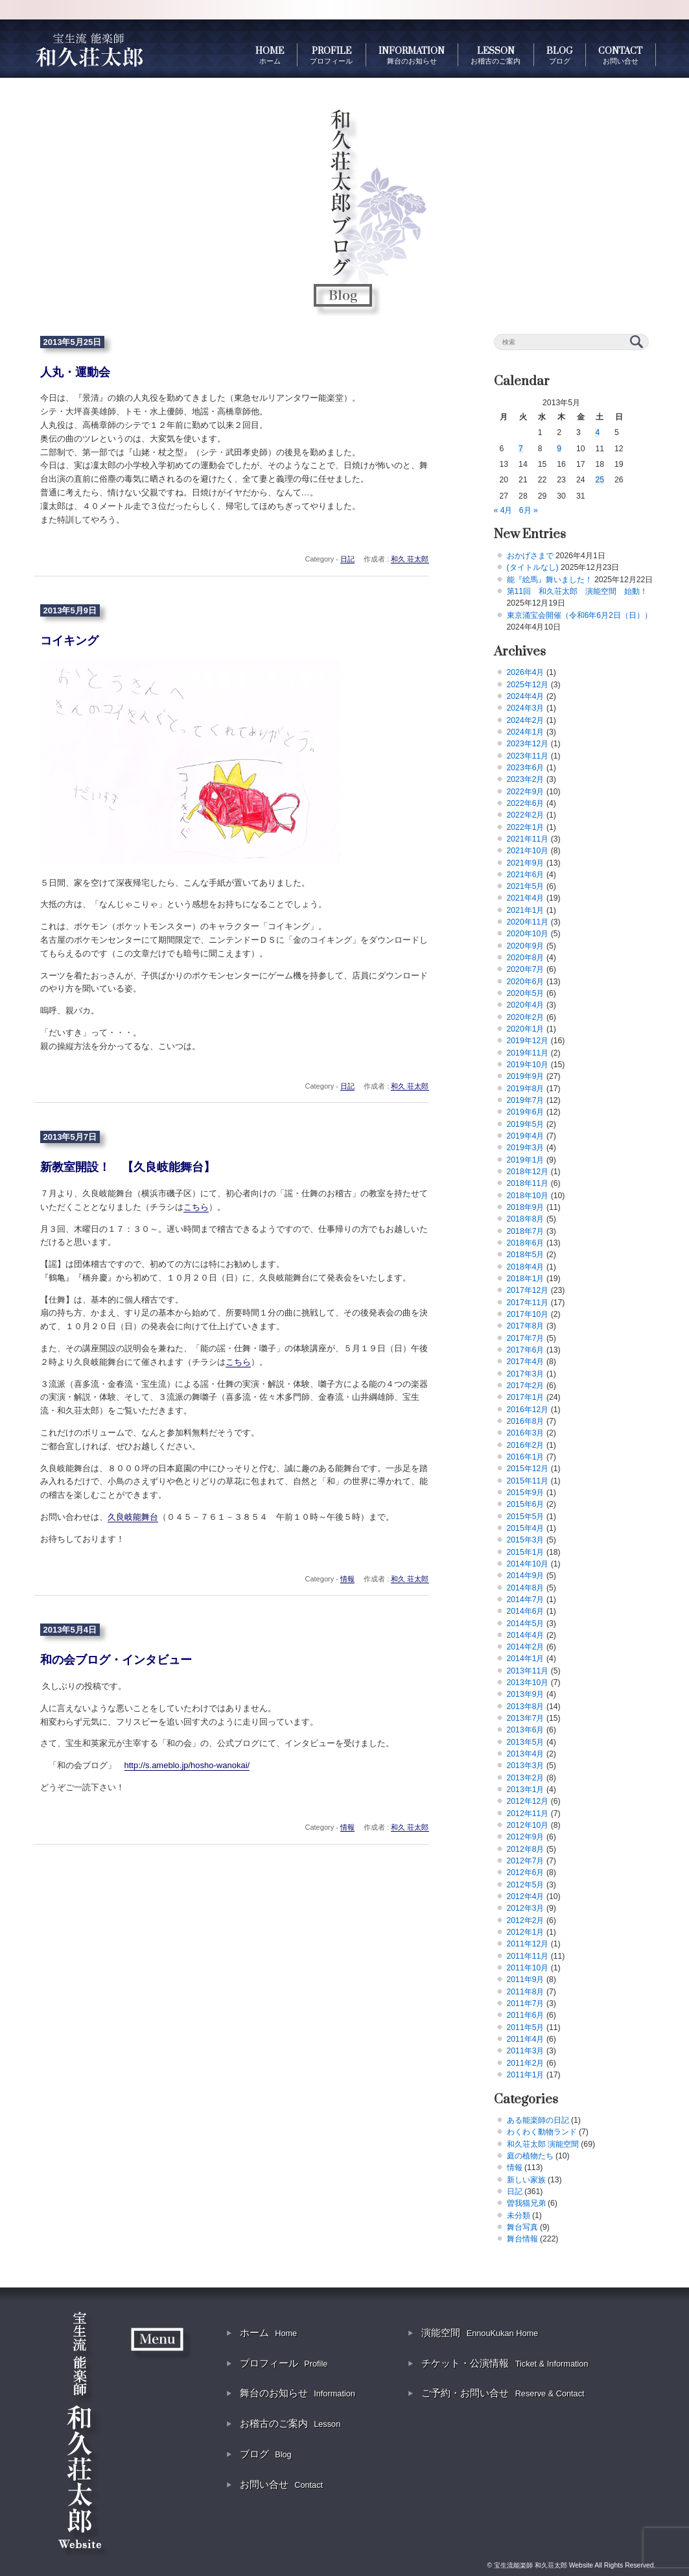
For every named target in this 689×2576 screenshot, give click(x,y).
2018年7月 (525, 1231)
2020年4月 (525, 1005)
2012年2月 (525, 1920)
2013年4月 (525, 1753)
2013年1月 (525, 1789)
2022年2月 (525, 815)
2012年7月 (525, 1860)
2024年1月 (525, 732)
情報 (347, 1579)
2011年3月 (525, 2050)
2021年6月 (525, 874)
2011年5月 (525, 2027)
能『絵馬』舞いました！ (549, 579)
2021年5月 (525, 886)
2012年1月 (525, 1932)
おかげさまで (530, 555)
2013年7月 (525, 1718)
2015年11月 (528, 1480)
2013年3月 (525, 1765)
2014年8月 (525, 1587)
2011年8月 (525, 1991)
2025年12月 (528, 684)
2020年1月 (525, 1029)
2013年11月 (528, 1670)
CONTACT (620, 55)
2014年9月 (525, 1575)
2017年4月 (525, 1361)
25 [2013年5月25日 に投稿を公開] (599, 479)
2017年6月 (525, 1349)
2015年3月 (525, 1539)
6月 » (528, 510)
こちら (196, 1207)
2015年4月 (525, 1528)
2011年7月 (525, 2003)
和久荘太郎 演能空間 (543, 2144)
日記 (347, 559)
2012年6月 (525, 1872)
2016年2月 (525, 1445)
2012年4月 (525, 1896)
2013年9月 (525, 1694)
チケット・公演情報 (504, 2363)
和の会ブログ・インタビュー (116, 1659)
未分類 (518, 2215)
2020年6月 (525, 981)
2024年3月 (525, 708)
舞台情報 (522, 2238)
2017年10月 (528, 1314)
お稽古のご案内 (290, 2423)
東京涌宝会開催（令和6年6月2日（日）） (579, 615)
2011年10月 (528, 1967)
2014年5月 (525, 1623)
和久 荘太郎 (409, 559)
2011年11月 (528, 1956)
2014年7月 (525, 1599)
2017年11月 (528, 1302)
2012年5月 (525, 1884)
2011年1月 (525, 2074)
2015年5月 (525, 1516)
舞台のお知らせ (297, 2392)
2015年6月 (525, 1504)
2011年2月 (525, 2063)
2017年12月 (528, 1290)
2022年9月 (525, 791)
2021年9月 (525, 863)
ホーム (268, 2332)
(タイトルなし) (533, 567)
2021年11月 (528, 839)
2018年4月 (525, 1266)
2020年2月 (525, 1017)
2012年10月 (528, 1825)
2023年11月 (528, 756)
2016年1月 (525, 1456)
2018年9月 (525, 1207)
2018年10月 (528, 1195)
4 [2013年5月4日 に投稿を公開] (597, 432)
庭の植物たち (530, 2155)
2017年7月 (525, 1338)
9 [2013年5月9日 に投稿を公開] (559, 448)
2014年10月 (528, 1563)
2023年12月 (528, 743)
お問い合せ (281, 2484)
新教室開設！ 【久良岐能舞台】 (127, 1167)
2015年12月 (528, 1468)
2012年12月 (528, 1801)
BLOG (559, 55)
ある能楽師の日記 (538, 2120)
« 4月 (503, 510)
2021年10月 (528, 850)
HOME (269, 55)
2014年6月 (525, 1611)
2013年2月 (525, 1777)
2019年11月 (528, 1053)
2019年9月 (525, 1076)
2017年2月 (525, 1385)
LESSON (495, 55)
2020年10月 (528, 933)
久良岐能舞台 (133, 1517)
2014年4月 (525, 1635)
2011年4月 (525, 2039)
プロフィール (283, 2363)
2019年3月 (525, 1147)
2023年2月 (525, 779)
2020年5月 (525, 993)
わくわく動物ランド (542, 2131)
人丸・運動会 (75, 372)
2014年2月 (525, 1646)
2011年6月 (525, 2015)
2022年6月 (525, 803)
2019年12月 (528, 1040)
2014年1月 (525, 1658)
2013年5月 (525, 1742)
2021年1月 (525, 910)
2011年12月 (528, 1943)
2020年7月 (525, 969)
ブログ (266, 2453)
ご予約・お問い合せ (502, 2392)
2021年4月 (525, 898)
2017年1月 (525, 1397)
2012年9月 (525, 1836)
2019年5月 (525, 1124)
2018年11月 (528, 1183)
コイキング (69, 640)
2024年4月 (525, 696)
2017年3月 (525, 1373)
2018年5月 (525, 1254)
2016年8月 (525, 1421)
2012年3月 (525, 1908)
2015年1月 (525, 1552)
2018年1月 (525, 1278)
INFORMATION (412, 55)
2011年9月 (525, 1979)
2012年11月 (528, 1813)
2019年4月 (525, 1135)
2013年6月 (525, 1729)
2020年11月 (528, 922)
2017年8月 (525, 1325)
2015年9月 (525, 1492)
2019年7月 (525, 1100)
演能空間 (479, 2332)
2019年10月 (528, 1064)
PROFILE (331, 55)
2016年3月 (525, 1432)
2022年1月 (525, 827)
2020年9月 (525, 946)
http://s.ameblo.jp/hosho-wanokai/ (187, 1765)
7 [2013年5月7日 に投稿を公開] (521, 448)
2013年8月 (525, 1706)
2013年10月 (528, 1682)
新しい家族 (526, 2179)
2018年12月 (528, 1171)
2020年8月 (525, 957)
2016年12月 (528, 1409)
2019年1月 (525, 1159)
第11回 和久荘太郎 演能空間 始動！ (577, 591)
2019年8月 (525, 1088)
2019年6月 (525, 1112)
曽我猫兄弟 (526, 2203)
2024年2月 (525, 720)
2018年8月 (525, 1218)
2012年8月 (525, 1849)
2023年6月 (525, 767)
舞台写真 (522, 2227)
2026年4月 (525, 672)
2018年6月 (525, 1242)
